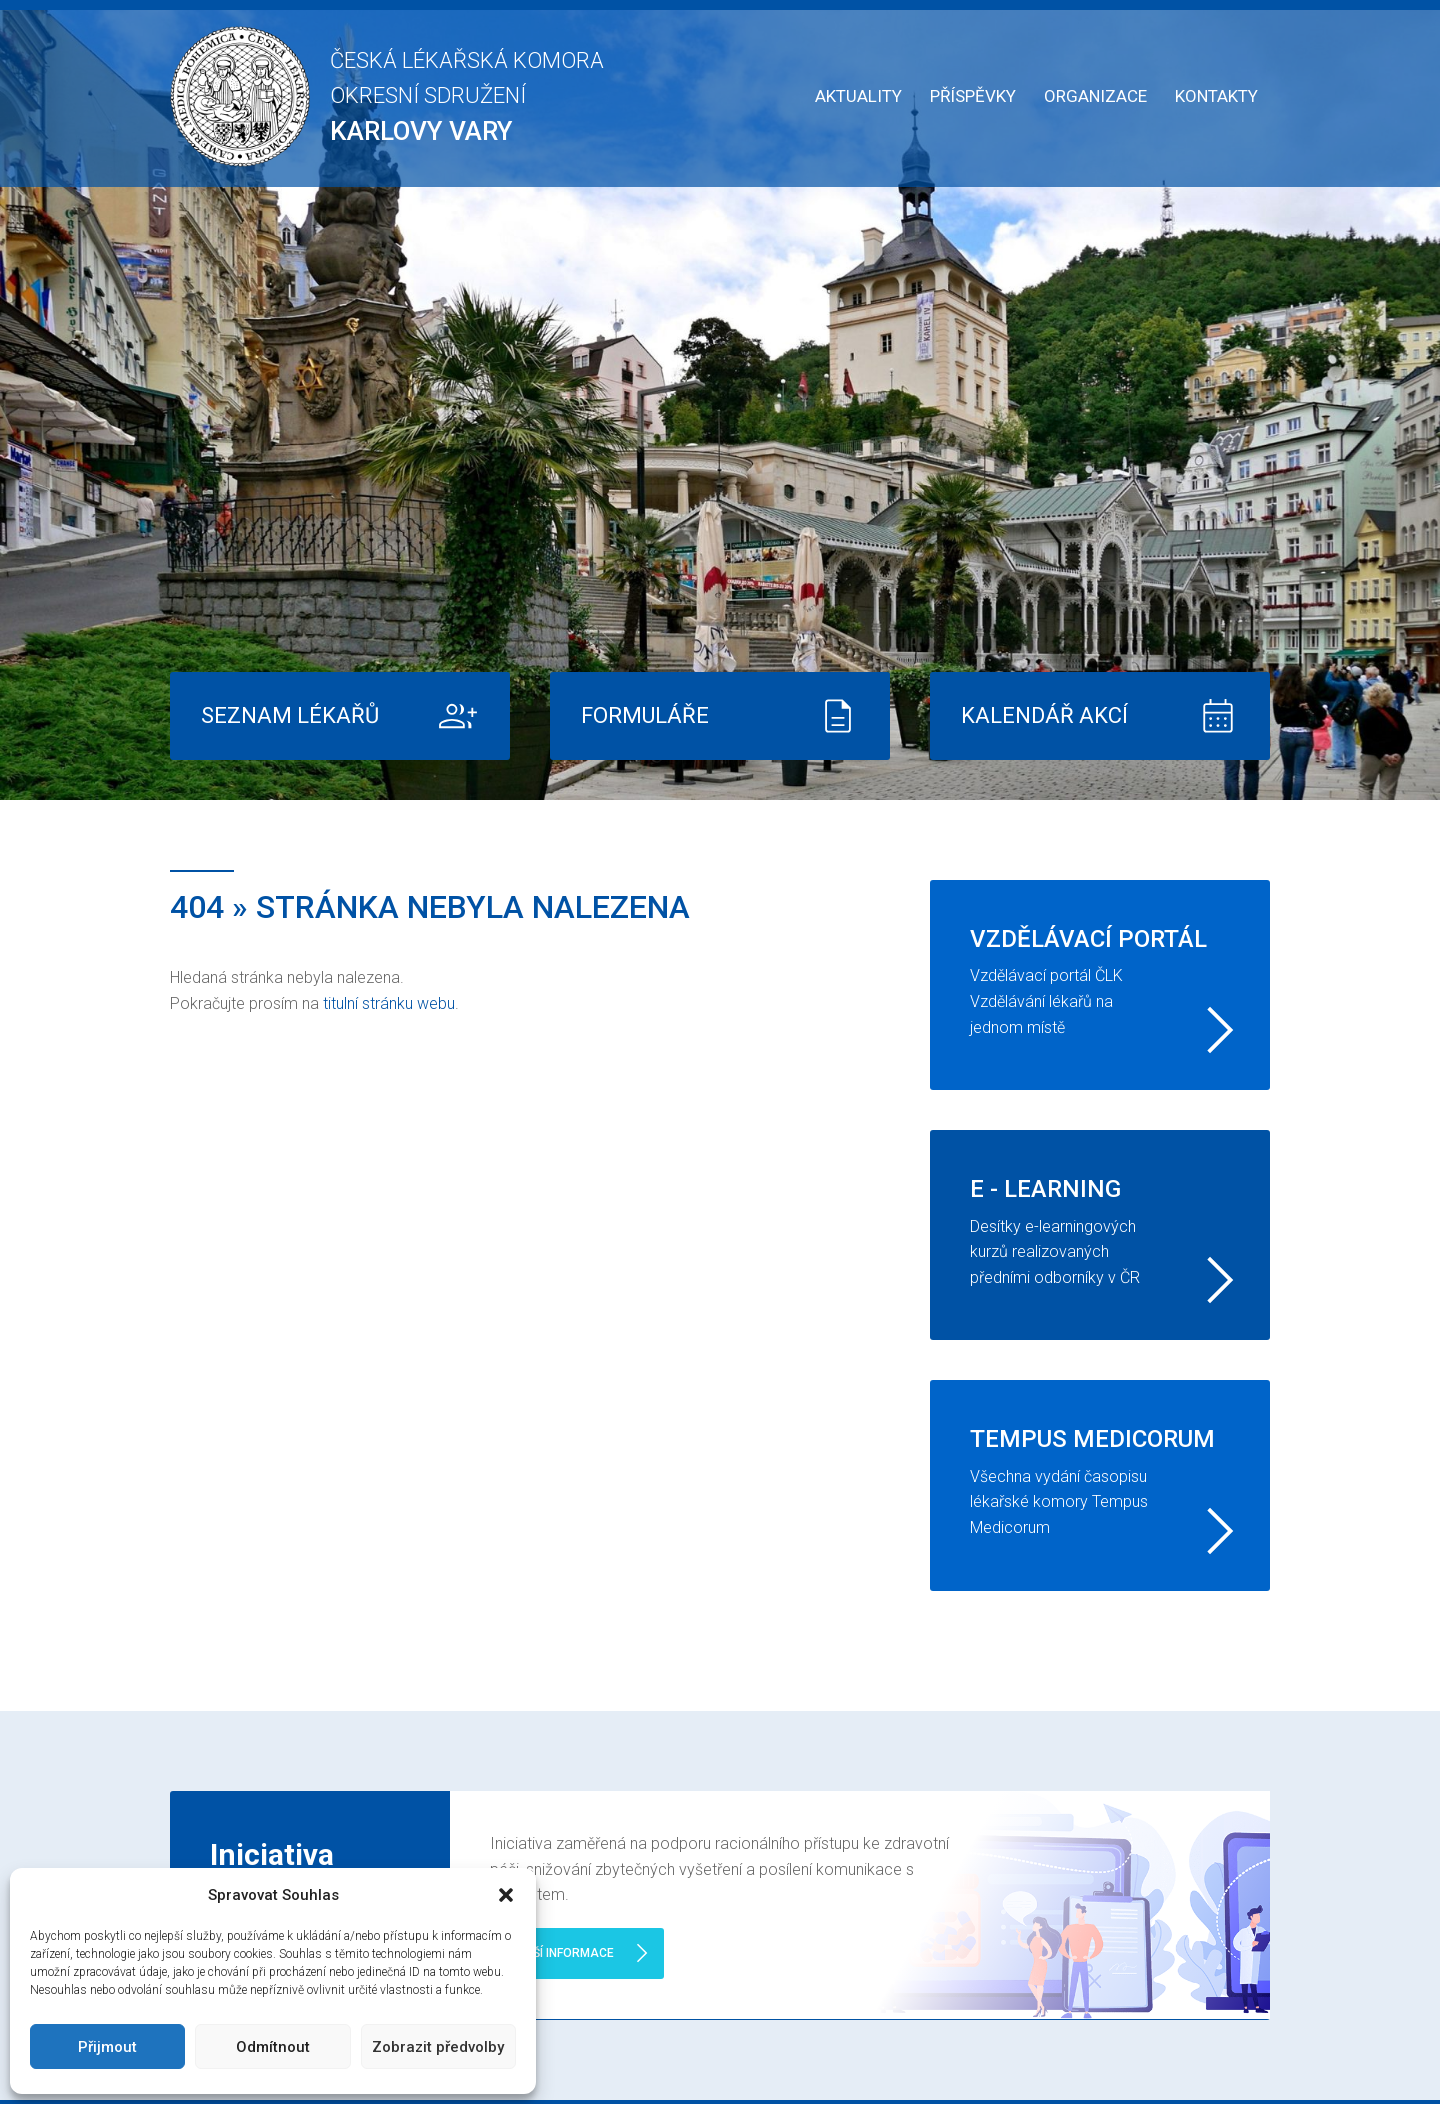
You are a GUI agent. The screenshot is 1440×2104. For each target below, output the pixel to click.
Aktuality (858, 96)
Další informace (562, 1953)
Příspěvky (973, 96)
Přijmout (107, 2047)
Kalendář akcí (1044, 715)
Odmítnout (273, 2047)
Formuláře (645, 715)
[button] (506, 1895)
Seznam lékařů (290, 715)
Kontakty (1216, 96)
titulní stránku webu (389, 1003)
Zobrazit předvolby (438, 2047)
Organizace (1095, 96)
